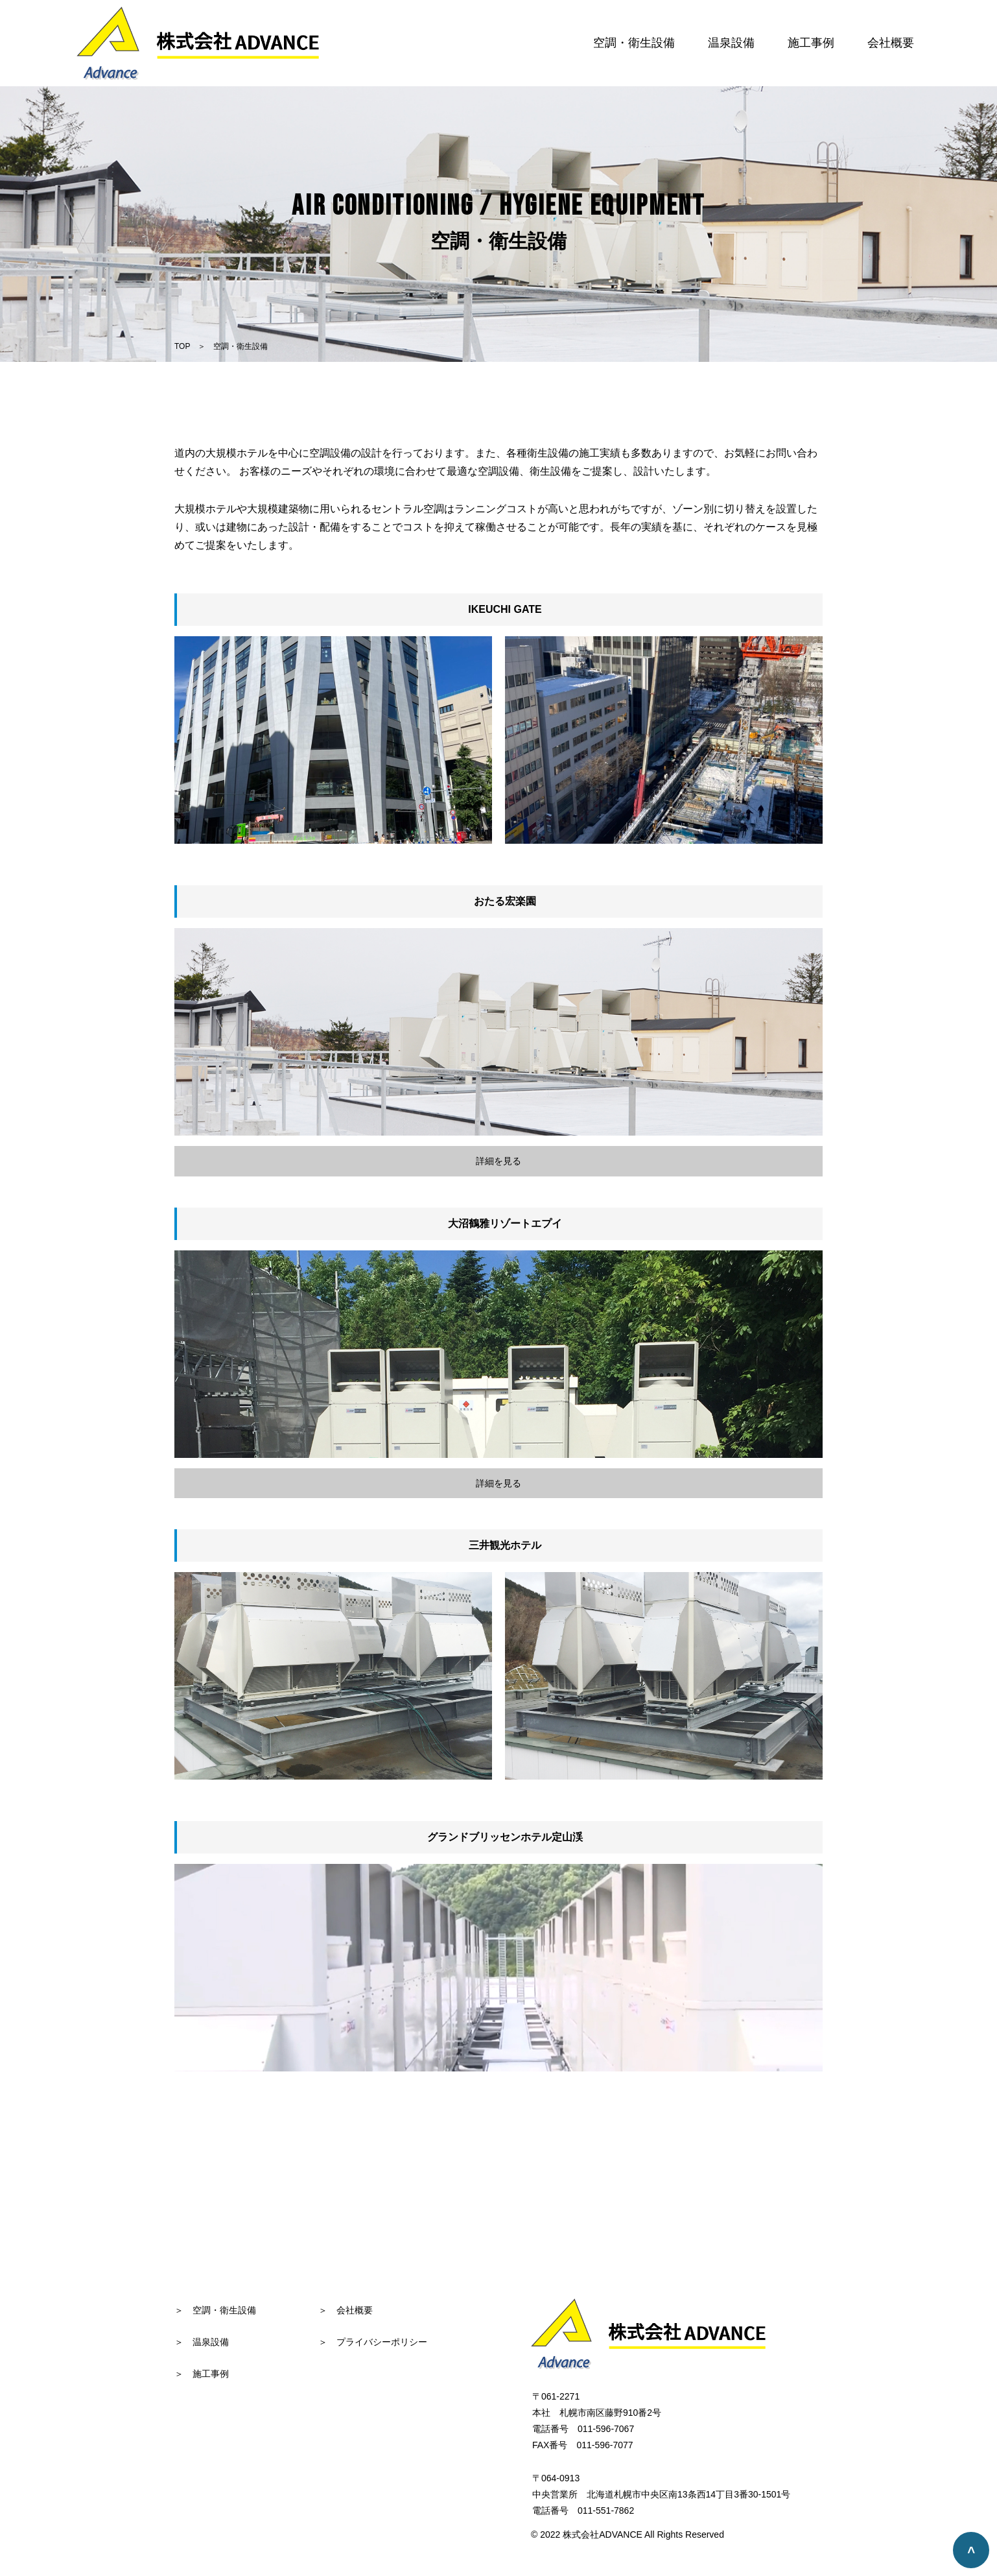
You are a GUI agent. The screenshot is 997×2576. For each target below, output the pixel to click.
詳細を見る (498, 1161)
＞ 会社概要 (345, 2310)
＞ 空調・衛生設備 (215, 2310)
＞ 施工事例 (201, 2373)
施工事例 (811, 42)
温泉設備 (731, 42)
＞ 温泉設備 (201, 2342)
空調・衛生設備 (634, 42)
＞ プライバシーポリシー (372, 2342)
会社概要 (890, 42)
